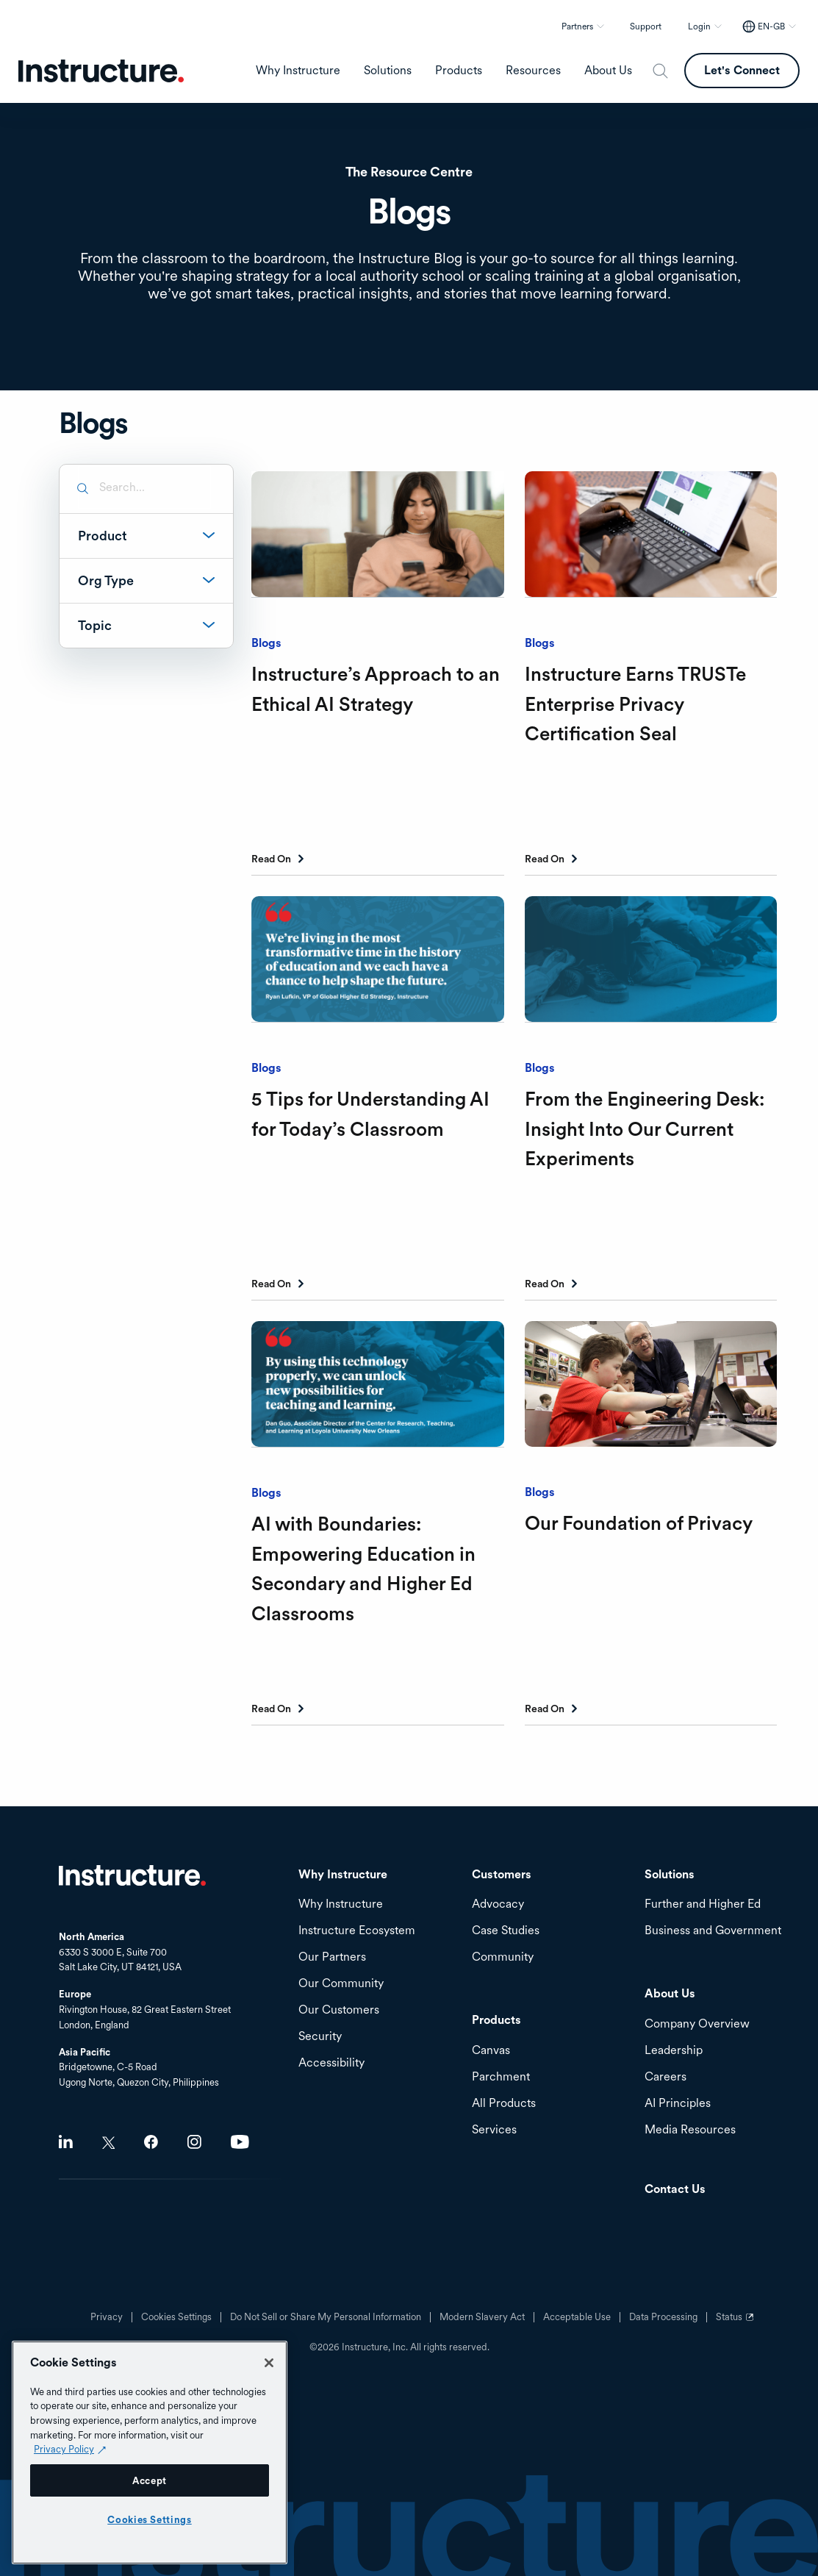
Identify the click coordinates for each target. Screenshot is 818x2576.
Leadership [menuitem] (674, 2050)
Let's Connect (742, 70)
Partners (577, 26)
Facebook (151, 2142)
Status (736, 2322)
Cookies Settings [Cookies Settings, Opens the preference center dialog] (149, 2519)
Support (645, 26)
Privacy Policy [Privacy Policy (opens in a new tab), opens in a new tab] (64, 2449)
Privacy (106, 2317)
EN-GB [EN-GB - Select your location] (771, 26)
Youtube (240, 2142)
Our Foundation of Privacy (639, 1522)
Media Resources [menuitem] (690, 2130)
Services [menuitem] (494, 2130)
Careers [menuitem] (665, 2077)
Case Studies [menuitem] (505, 1931)
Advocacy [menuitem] (498, 1904)
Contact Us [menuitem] (675, 2189)
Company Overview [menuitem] (697, 2024)
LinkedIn (66, 2142)
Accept (149, 2480)
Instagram (194, 2142)
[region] (149, 2452)
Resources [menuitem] (533, 70)
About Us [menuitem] (608, 70)
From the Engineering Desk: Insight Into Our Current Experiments (645, 1128)
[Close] (269, 2363)
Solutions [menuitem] (388, 70)
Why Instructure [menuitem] (298, 70)
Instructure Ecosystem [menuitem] (356, 1931)
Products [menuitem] (458, 70)
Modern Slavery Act (482, 2317)
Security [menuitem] (320, 2037)
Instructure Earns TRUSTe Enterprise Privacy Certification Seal (635, 703)
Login (699, 26)
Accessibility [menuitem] (331, 2063)
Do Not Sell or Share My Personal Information (325, 2317)
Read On (271, 859)
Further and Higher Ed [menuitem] (703, 1904)
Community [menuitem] (503, 1957)
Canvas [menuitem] (491, 2050)
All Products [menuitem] (504, 2103)
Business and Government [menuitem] (713, 1931)
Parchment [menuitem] (501, 2077)
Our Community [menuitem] (341, 1984)
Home (132, 1875)
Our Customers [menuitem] (338, 2010)
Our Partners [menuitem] (332, 1957)
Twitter (108, 2142)
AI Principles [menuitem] (678, 2103)
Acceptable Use (577, 2317)
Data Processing (663, 2317)
